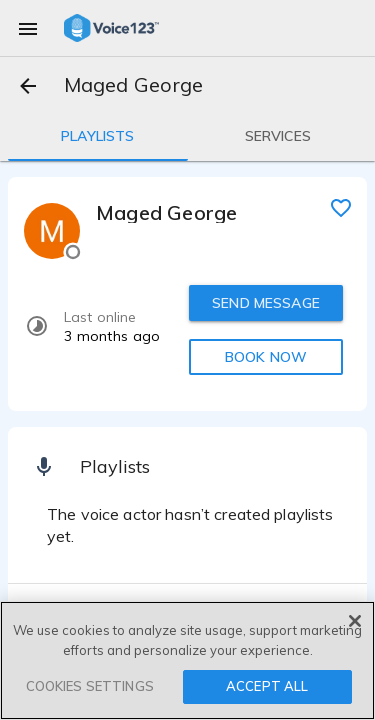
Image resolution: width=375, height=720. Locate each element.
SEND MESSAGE (266, 303)
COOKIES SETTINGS (90, 686)
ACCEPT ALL (267, 686)
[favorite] (341, 207)
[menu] (28, 28)
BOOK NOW (266, 357)
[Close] (355, 621)
